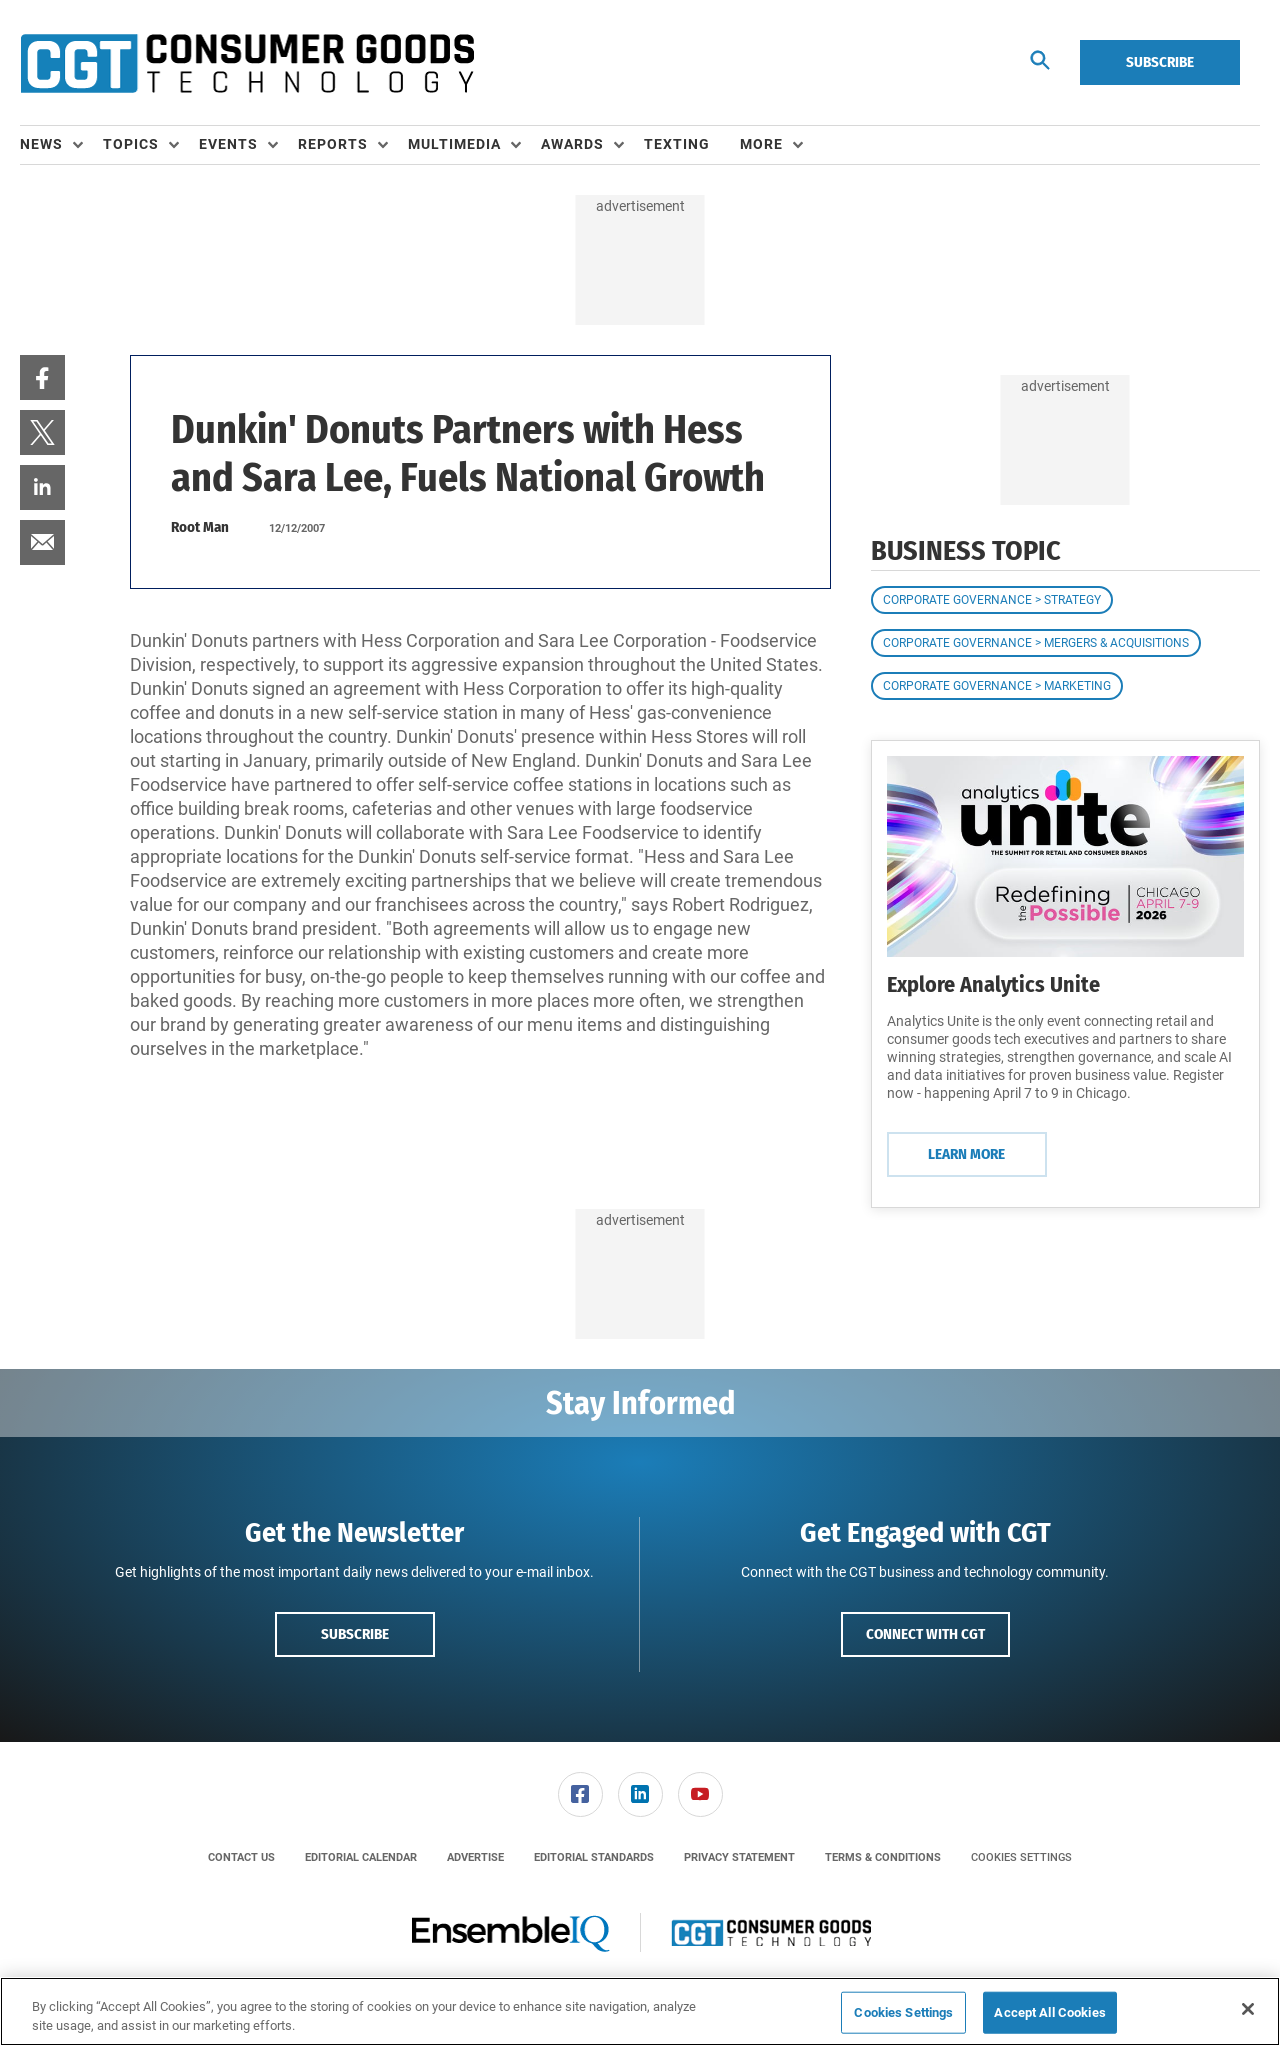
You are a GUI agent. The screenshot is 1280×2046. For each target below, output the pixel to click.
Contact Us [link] (241, 1857)
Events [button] (228, 144)
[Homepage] (247, 63)
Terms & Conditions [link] (883, 1857)
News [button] (41, 144)
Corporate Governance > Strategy (992, 600)
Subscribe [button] (355, 1634)
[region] (640, 2011)
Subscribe (1160, 62)
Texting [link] (677, 144)
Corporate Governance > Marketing (997, 686)
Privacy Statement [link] (739, 1857)
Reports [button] (333, 144)
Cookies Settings (1021, 1857)
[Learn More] (1065, 856)
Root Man (200, 527)
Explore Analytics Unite (993, 984)
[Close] (1248, 2009)
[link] (42, 377)
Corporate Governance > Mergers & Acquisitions (1036, 643)
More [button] (761, 144)
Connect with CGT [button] (925, 1634)
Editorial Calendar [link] (361, 1857)
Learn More (966, 1154)
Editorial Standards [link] (594, 1857)
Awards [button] (572, 144)
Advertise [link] (475, 1857)
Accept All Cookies (1049, 2012)
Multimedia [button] (454, 144)
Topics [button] (131, 144)
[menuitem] (61, 145)
